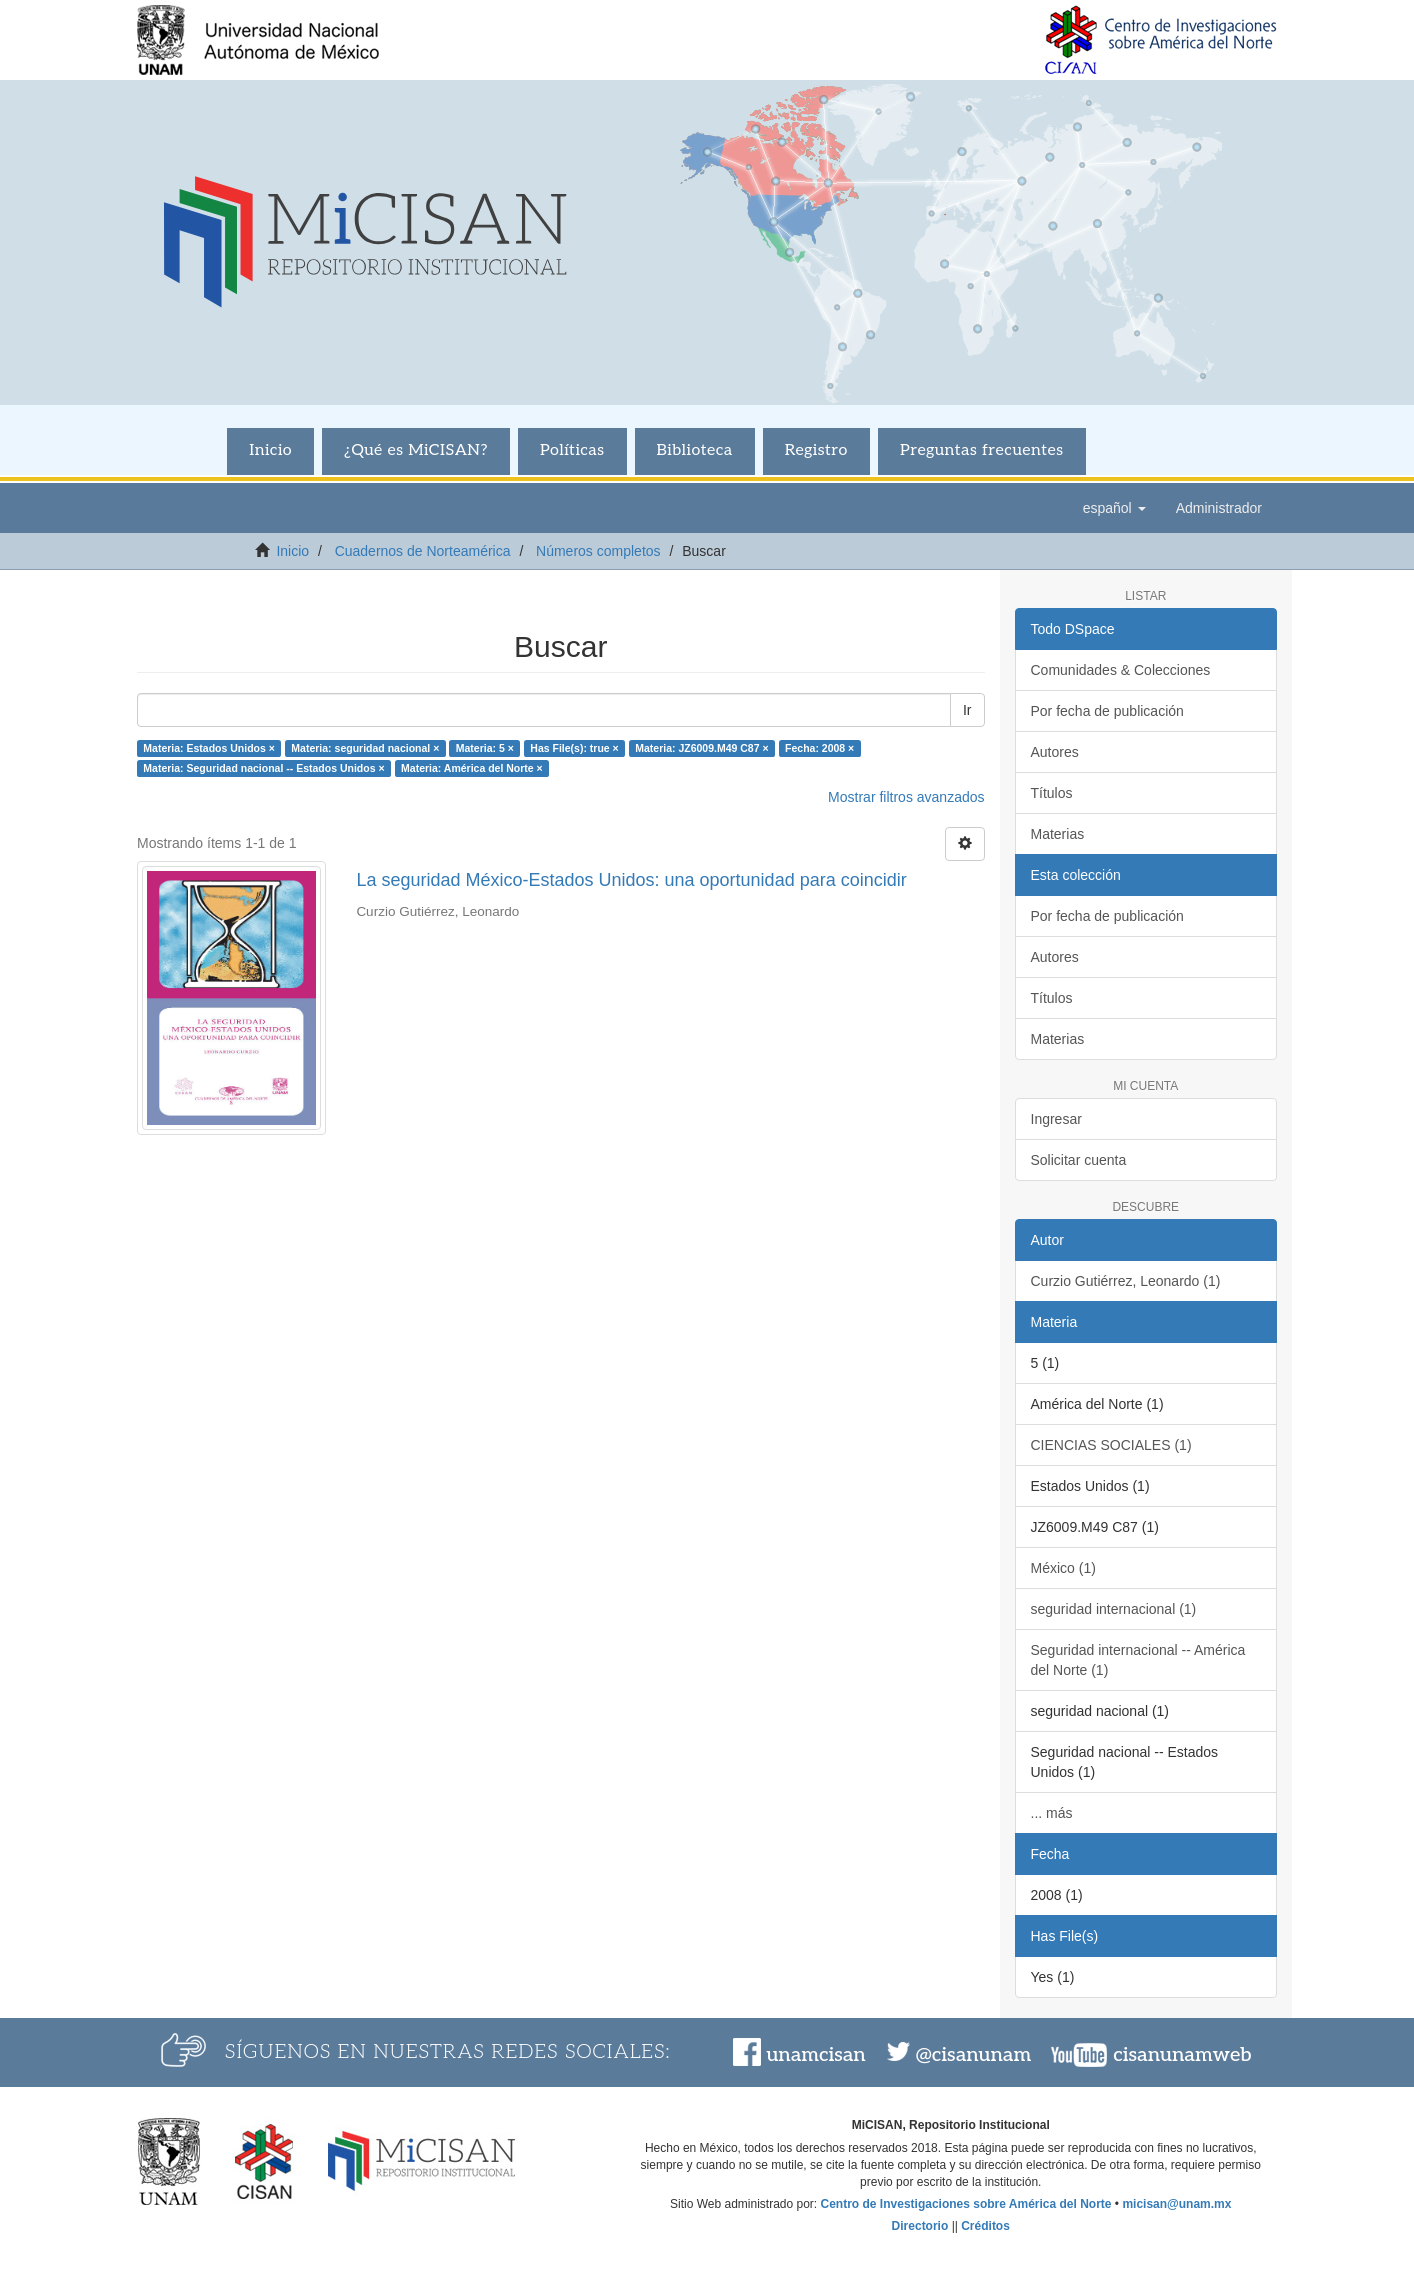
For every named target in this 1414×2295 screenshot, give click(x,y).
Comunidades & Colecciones (1121, 670)
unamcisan (815, 2055)
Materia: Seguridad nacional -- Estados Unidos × (263, 768)
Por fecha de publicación (1107, 711)
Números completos (598, 551)
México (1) (1063, 1568)
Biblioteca (695, 450)
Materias (1058, 834)
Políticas (572, 450)
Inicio (270, 450)
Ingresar (1056, 1119)
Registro (816, 450)
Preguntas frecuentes (982, 450)
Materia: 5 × (485, 748)
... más (1052, 1813)
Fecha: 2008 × (819, 748)
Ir (967, 710)
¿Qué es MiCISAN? (416, 450)
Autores (1055, 752)
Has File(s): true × (574, 748)
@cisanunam (973, 2055)
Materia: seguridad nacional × (365, 748)
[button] (1114, 508)
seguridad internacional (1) (1114, 1609)
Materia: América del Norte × (472, 768)
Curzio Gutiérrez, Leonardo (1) (1126, 1281)
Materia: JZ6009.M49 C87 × (701, 748)
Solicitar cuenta (1079, 1160)
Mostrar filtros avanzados (906, 797)
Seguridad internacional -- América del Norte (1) (1138, 1660)
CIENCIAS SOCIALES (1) (1111, 1445)
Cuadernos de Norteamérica (423, 551)
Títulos (1052, 793)
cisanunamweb (1182, 2055)
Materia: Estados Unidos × (209, 748)
